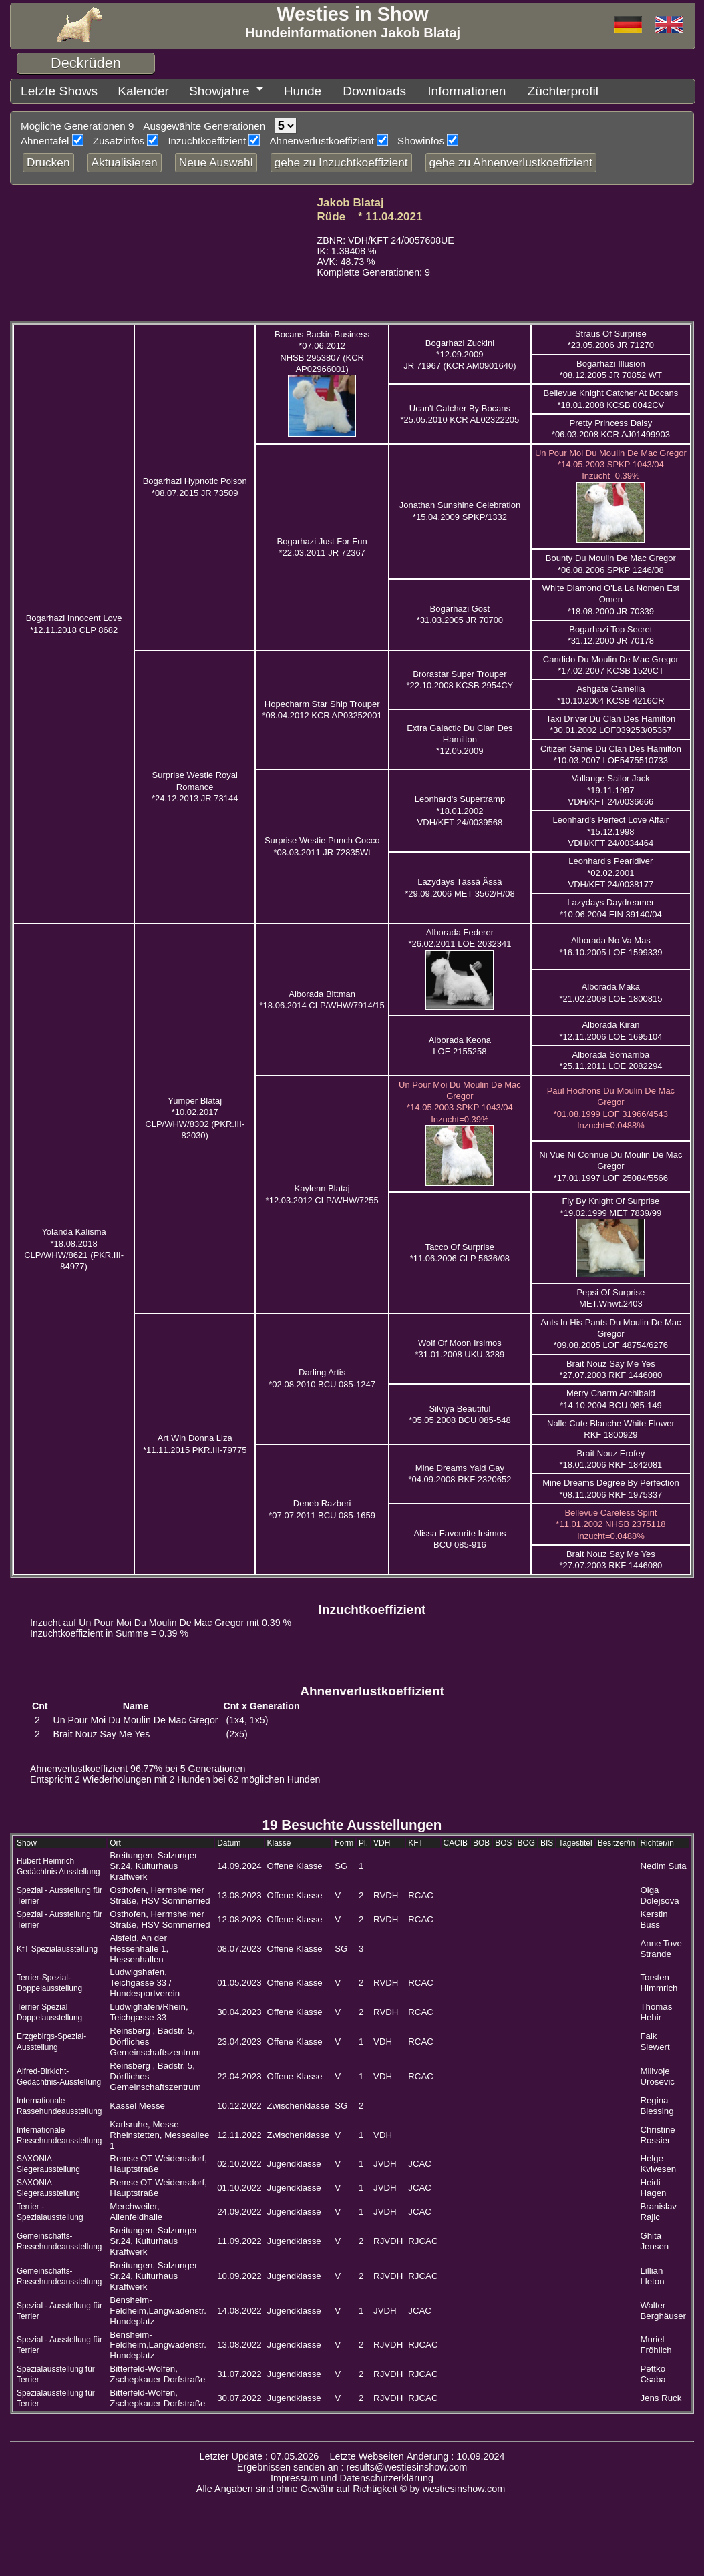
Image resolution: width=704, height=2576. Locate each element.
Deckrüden (86, 63)
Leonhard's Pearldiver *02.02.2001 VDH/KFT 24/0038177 (611, 870)
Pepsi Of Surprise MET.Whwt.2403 (610, 1295)
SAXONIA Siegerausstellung (48, 2161)
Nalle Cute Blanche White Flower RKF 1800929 (611, 1426)
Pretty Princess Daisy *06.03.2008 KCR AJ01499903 (611, 426)
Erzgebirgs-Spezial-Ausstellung (51, 2039)
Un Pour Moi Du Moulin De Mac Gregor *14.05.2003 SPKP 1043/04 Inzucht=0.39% (611, 462)
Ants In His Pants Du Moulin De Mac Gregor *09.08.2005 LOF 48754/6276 (610, 1331)
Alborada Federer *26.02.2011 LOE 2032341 (459, 935)
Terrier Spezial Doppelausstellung (49, 2010)
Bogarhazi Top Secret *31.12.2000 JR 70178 (611, 632)
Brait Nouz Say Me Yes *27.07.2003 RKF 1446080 (610, 1557)
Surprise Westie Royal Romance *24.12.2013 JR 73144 (195, 784)
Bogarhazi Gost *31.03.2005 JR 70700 (460, 611)
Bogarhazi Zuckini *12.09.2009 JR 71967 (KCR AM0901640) (459, 352)
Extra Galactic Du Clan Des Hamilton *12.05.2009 (459, 737)
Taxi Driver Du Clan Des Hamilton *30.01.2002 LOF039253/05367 (611, 721)
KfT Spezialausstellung (57, 1946)
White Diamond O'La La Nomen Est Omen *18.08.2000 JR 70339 (611, 597)
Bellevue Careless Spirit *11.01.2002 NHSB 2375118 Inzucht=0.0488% (610, 1521)
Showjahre (189, 89)
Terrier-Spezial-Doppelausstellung (49, 1980)
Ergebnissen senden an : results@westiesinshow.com (352, 2464)
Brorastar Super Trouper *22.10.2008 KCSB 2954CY (460, 677)
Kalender (123, 89)
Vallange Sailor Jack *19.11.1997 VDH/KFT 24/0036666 (611, 787)
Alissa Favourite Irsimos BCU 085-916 (459, 1536)
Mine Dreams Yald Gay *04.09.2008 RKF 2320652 (459, 1471)
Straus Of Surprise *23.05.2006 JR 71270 (611, 336)
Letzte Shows (52, 89)
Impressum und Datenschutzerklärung (352, 2475)
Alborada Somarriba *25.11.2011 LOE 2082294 (610, 1057)
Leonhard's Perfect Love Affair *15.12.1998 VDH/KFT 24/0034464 (611, 828)
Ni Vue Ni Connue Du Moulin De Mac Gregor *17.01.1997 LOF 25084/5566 (610, 1163)
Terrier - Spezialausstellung (50, 2209)
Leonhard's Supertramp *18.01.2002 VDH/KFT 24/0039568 (460, 808)
